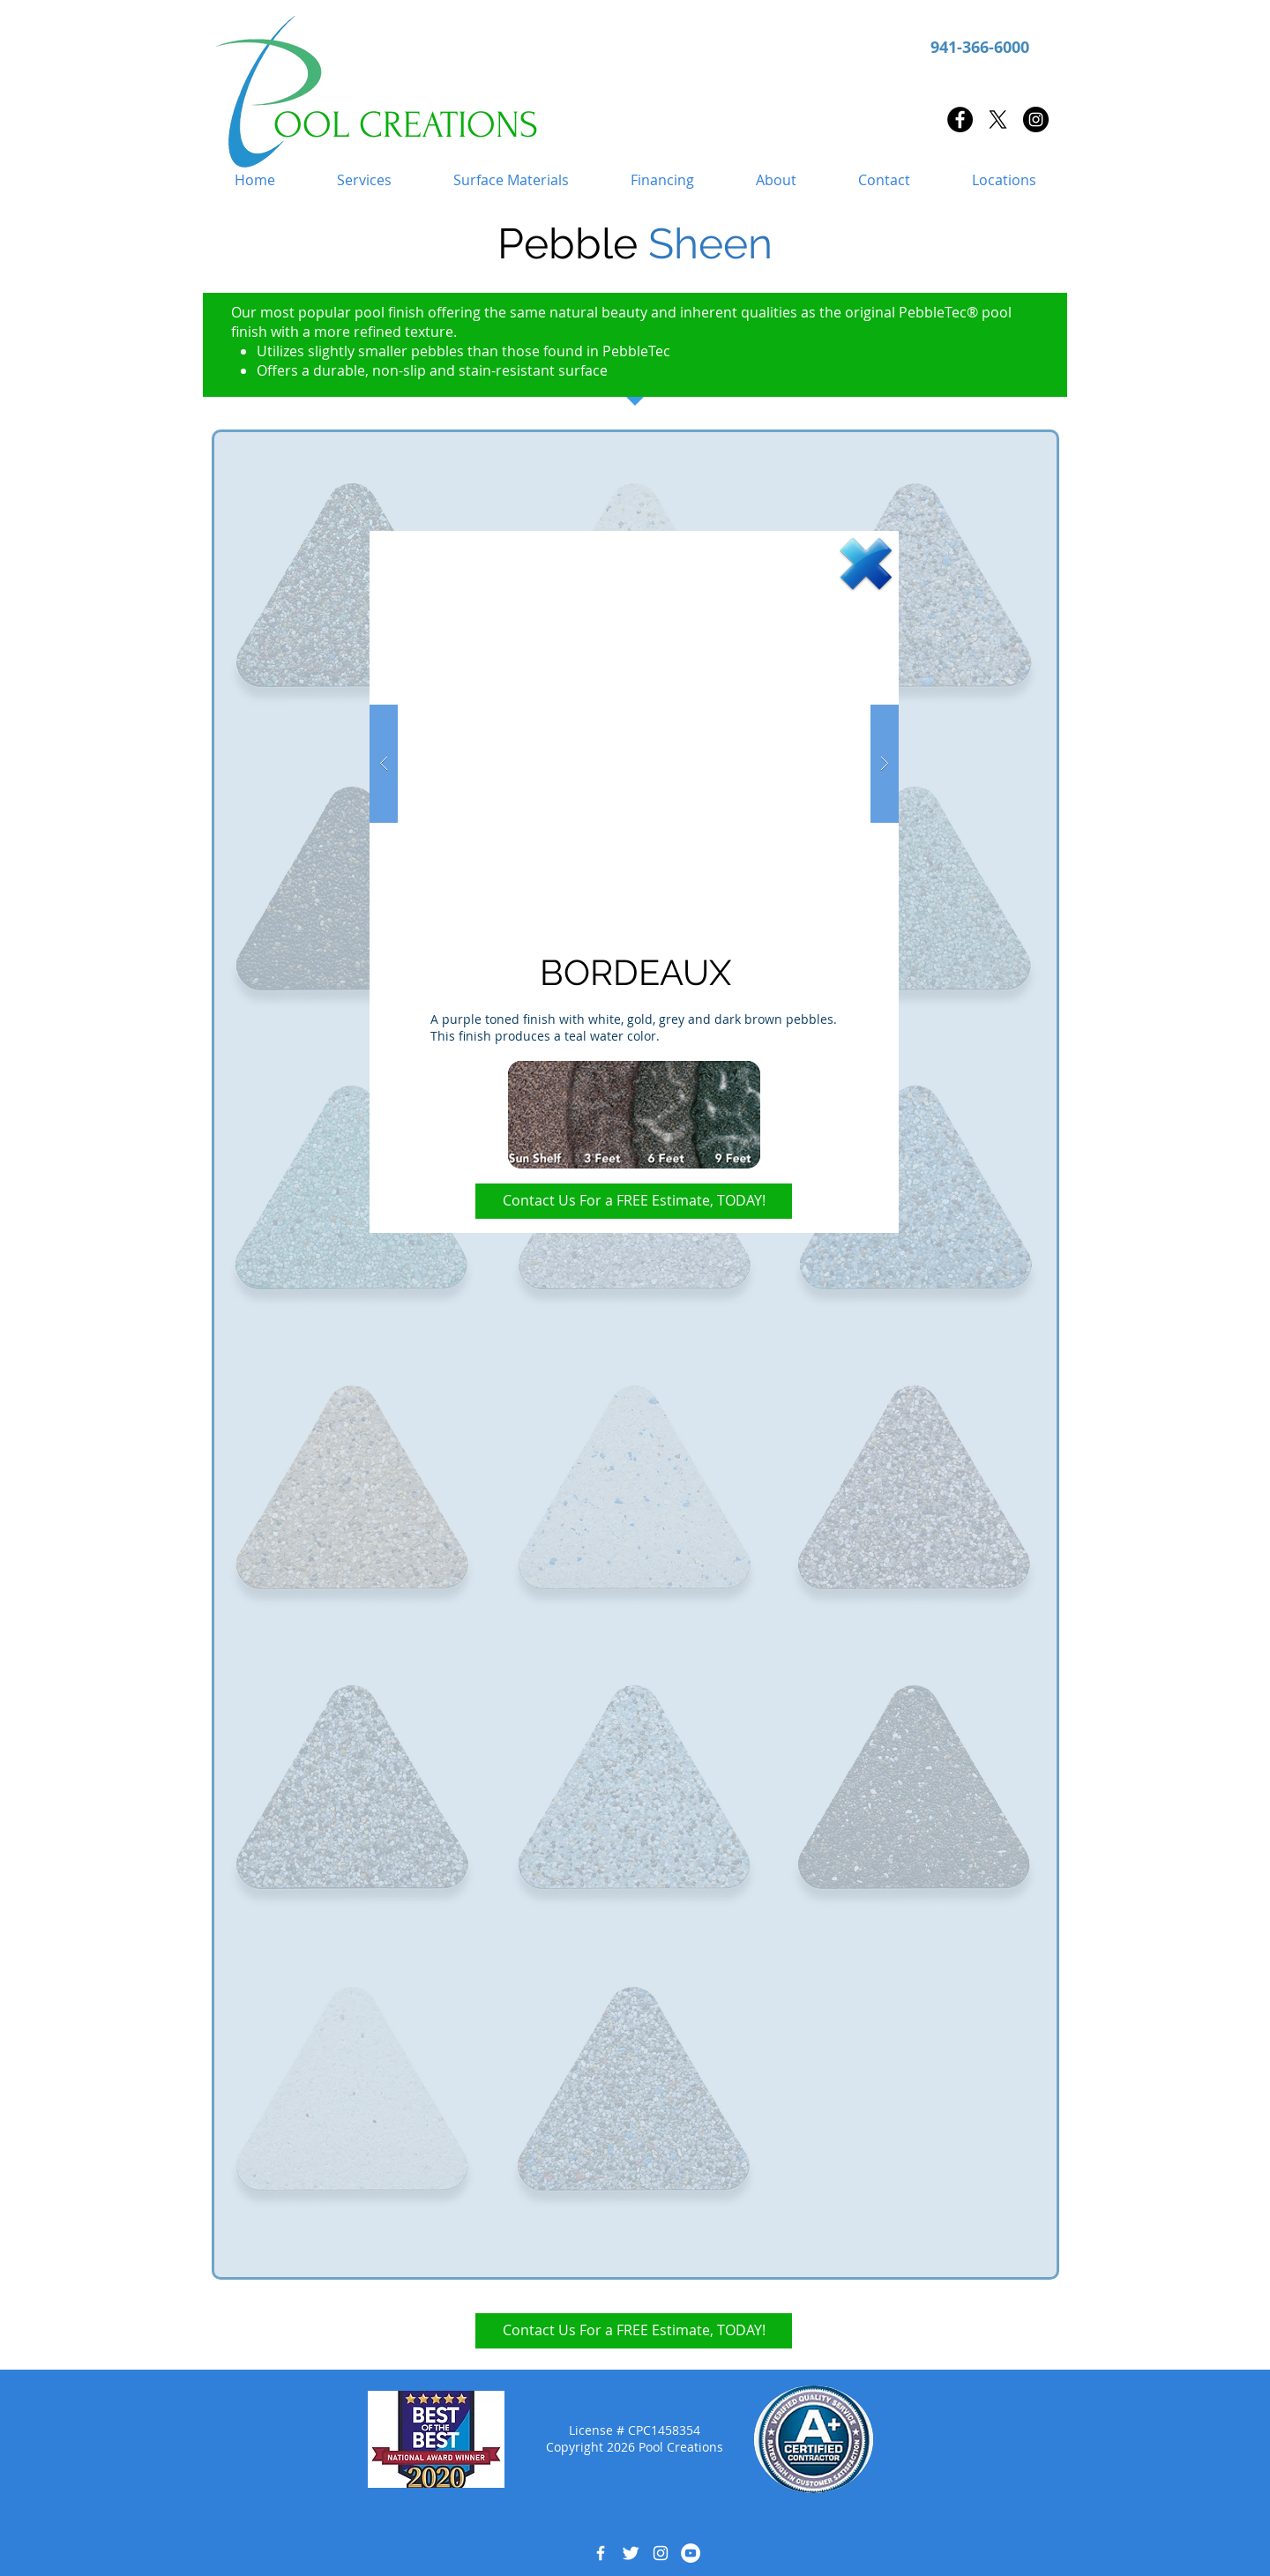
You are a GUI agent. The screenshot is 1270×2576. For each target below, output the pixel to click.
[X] (998, 119)
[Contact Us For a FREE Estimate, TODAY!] (633, 1201)
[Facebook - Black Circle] (960, 119)
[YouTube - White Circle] (690, 2553)
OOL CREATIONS (405, 125)
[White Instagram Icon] (660, 2553)
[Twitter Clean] (630, 2553)
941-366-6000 (979, 47)
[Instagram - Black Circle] (1036, 119)
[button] (364, 180)
